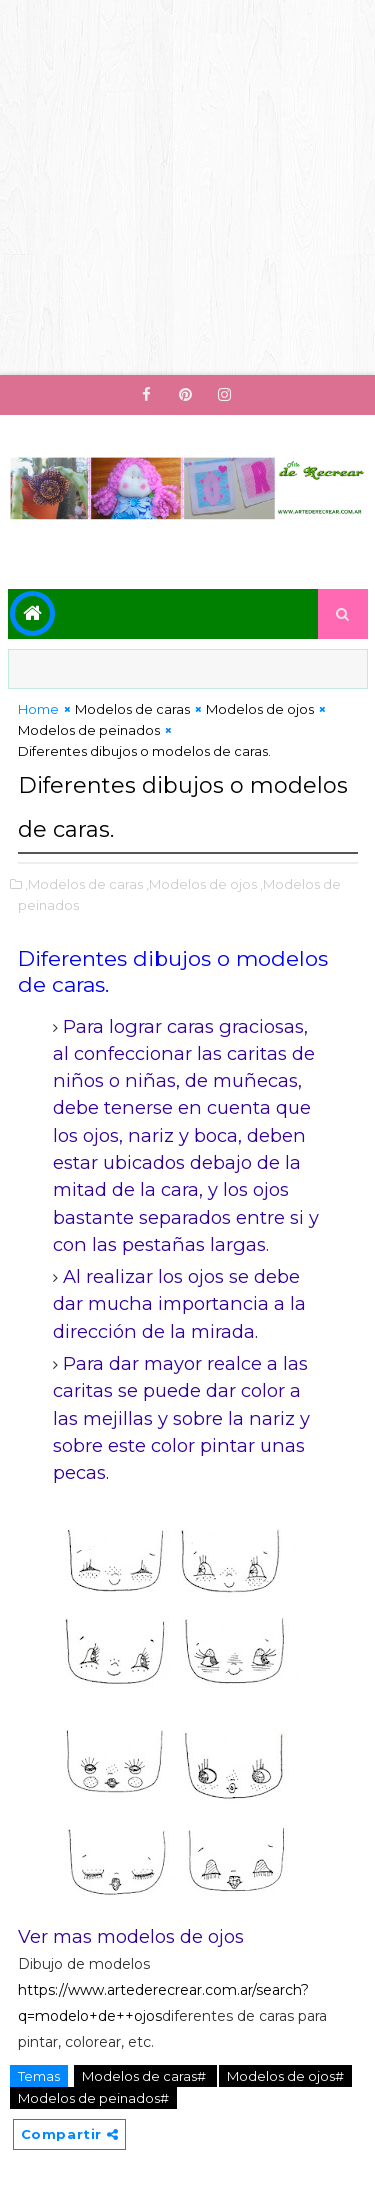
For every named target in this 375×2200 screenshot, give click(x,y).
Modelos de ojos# (285, 2076)
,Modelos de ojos (201, 884)
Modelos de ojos (260, 709)
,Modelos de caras (84, 884)
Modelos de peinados (89, 730)
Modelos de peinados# (93, 2098)
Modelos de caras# (145, 2076)
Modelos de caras (132, 709)
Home (38, 709)
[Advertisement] (187, 187)
